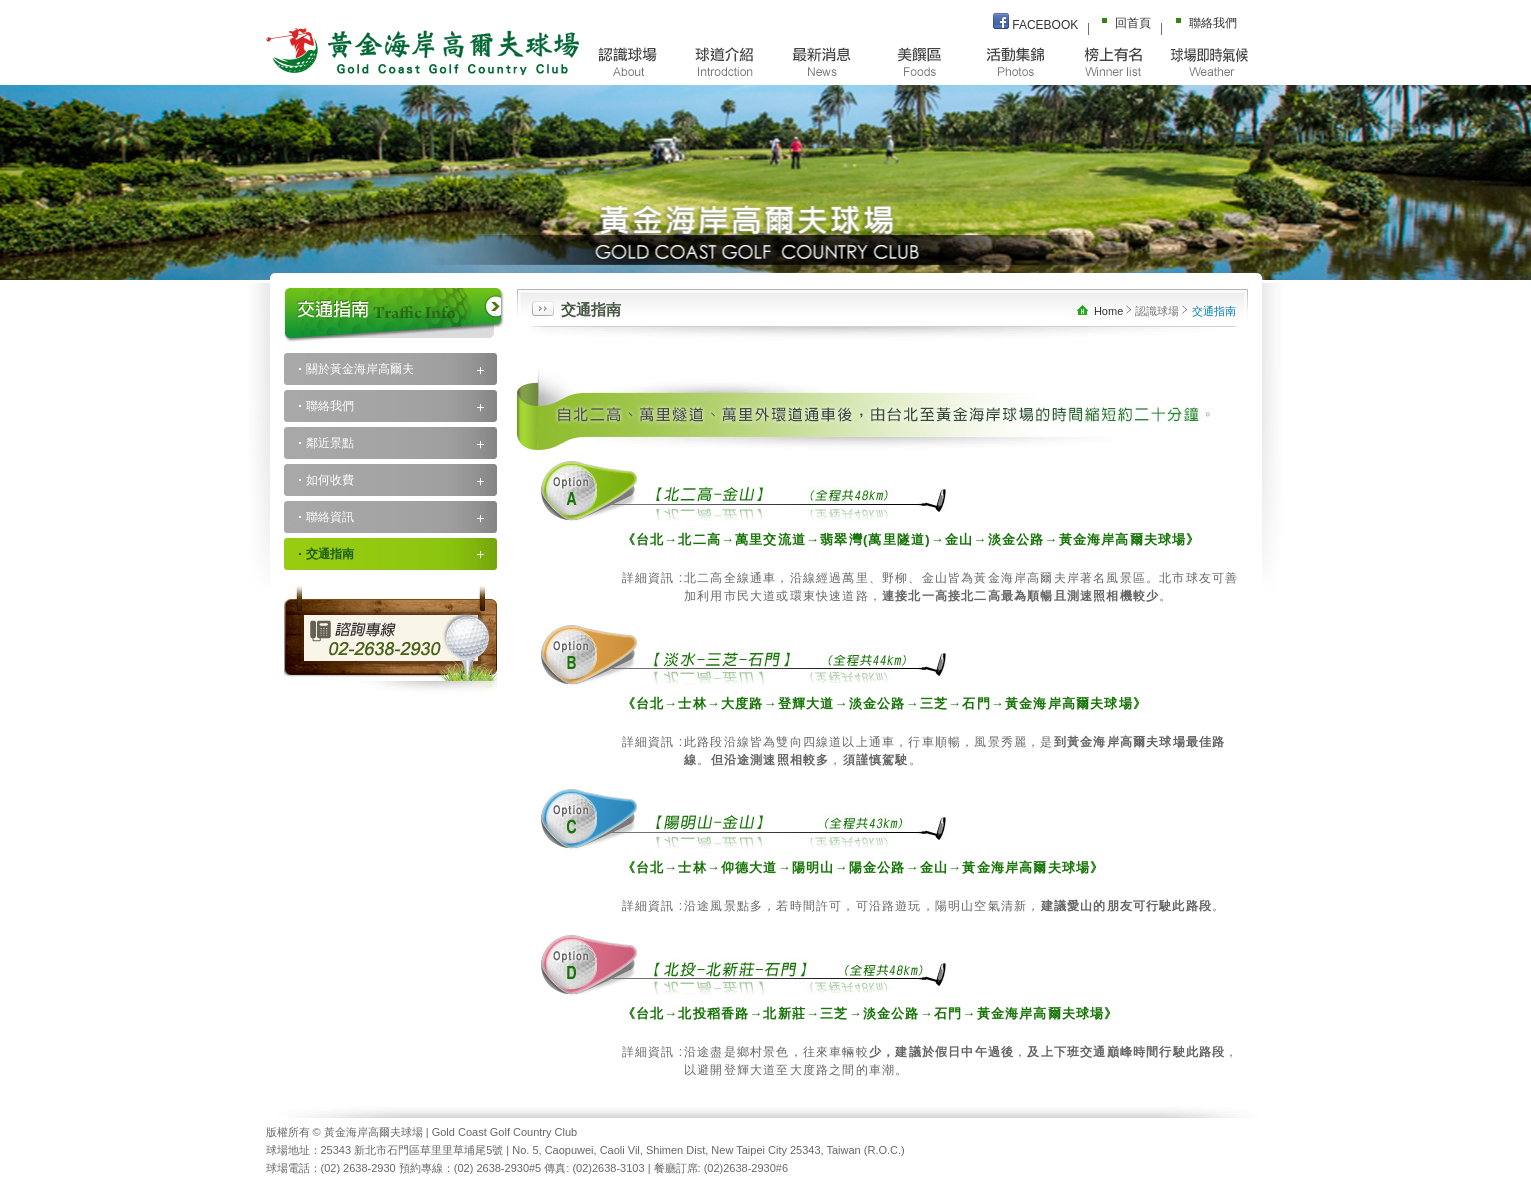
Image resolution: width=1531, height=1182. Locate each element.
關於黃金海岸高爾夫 (360, 369)
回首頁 (1123, 22)
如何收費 (330, 480)
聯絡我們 (1203, 22)
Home (1102, 311)
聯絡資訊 (330, 517)
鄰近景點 (330, 443)
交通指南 (330, 554)
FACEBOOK (1035, 22)
